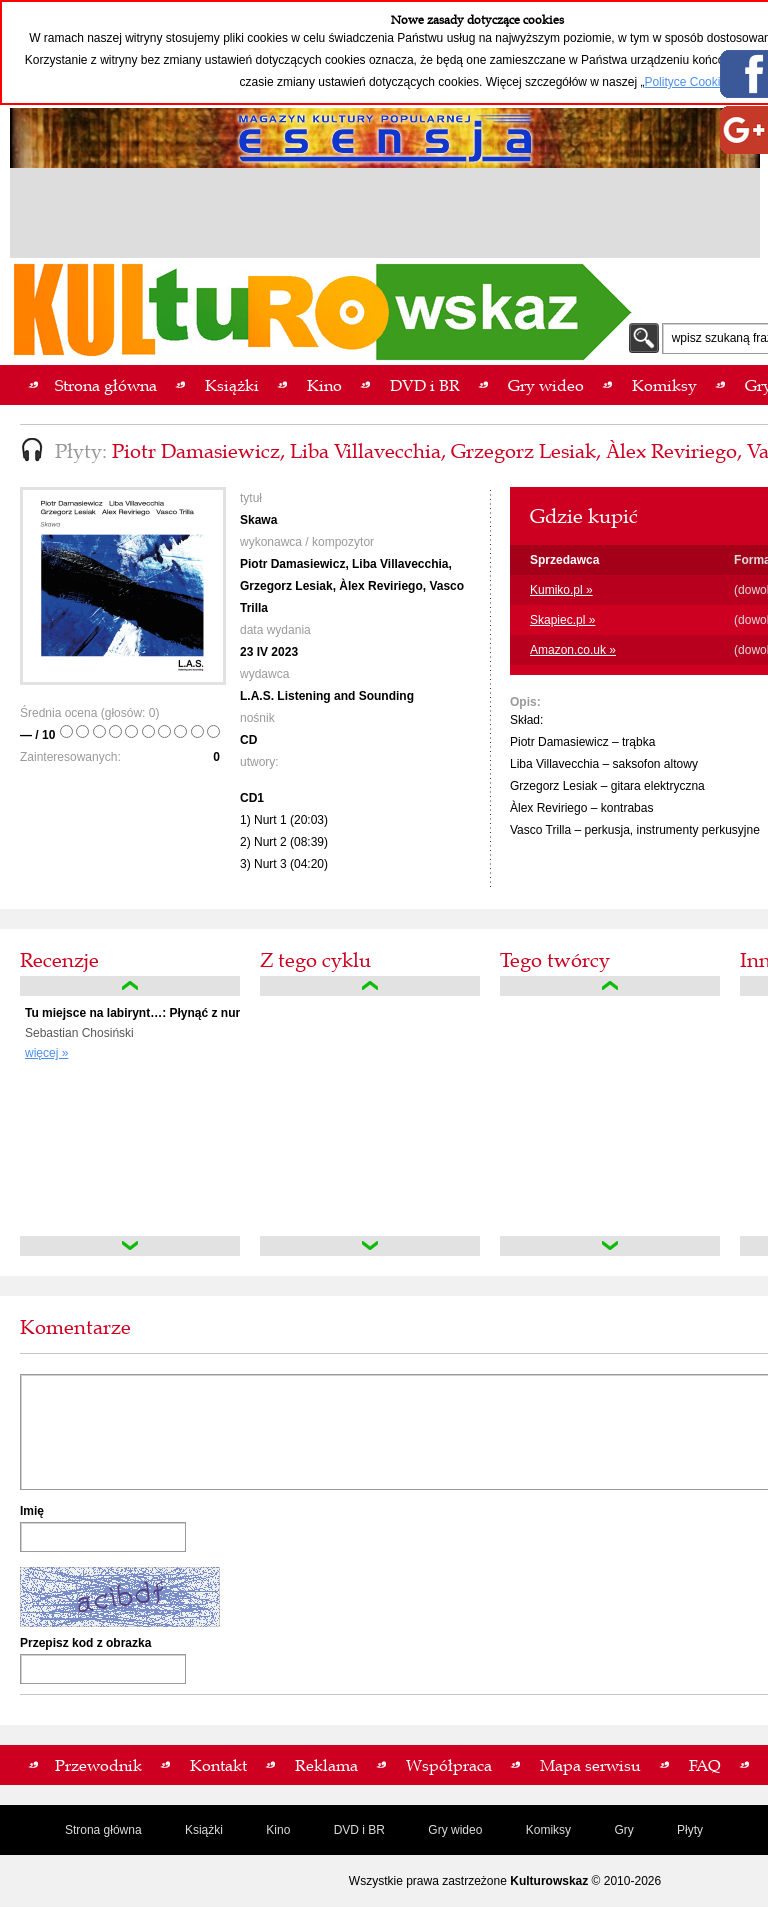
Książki (204, 1830)
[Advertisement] (385, 216)
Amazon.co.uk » (573, 650)
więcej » (46, 1053)
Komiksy (548, 1830)
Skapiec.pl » (562, 620)
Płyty (690, 1830)
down (130, 1246)
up (130, 986)
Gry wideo (455, 1830)
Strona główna (103, 1830)
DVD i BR (359, 1830)
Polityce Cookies (688, 82)
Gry (623, 1830)
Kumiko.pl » (561, 590)
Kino (278, 1830)
